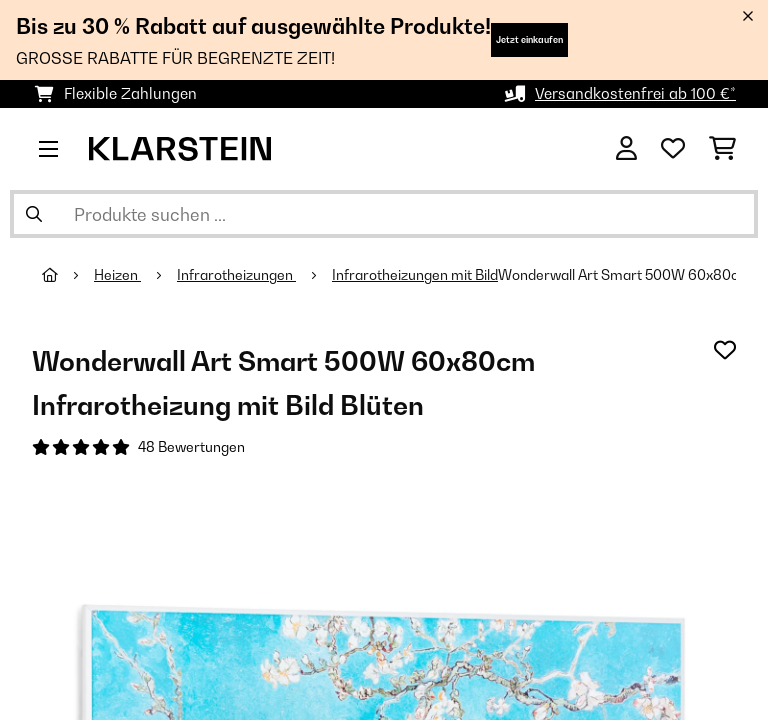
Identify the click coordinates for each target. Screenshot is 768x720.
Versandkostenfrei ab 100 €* (635, 93)
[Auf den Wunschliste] (725, 350)
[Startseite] (68, 275)
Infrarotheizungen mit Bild (415, 275)
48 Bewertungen (191, 447)
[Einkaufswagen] (722, 149)
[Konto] (626, 149)
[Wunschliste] (673, 149)
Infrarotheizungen (236, 275)
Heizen (117, 275)
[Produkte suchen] (384, 214)
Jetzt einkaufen (529, 39)
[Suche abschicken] (34, 214)
